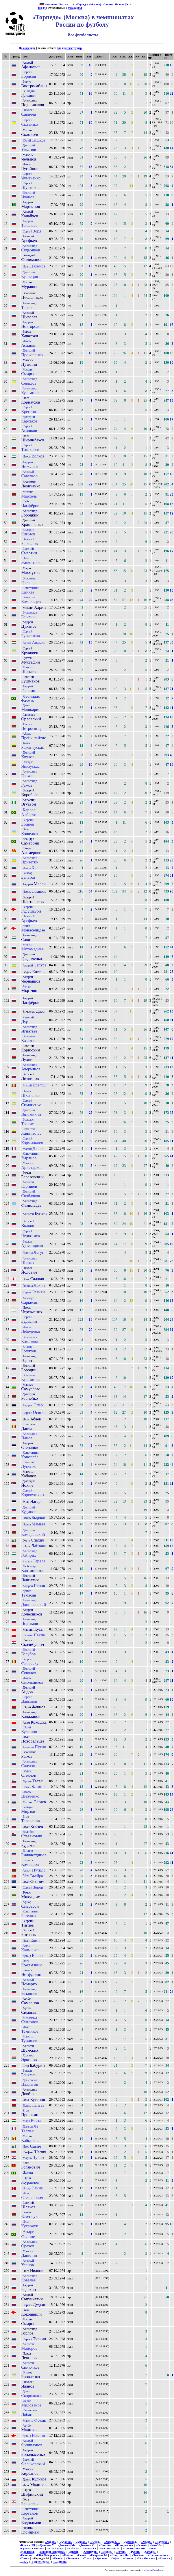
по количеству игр (70, 48)
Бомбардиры (74, 7)
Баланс (119, 4)
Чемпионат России (54, 4)
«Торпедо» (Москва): (88, 4)
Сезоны (108, 4)
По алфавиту (27, 48)
